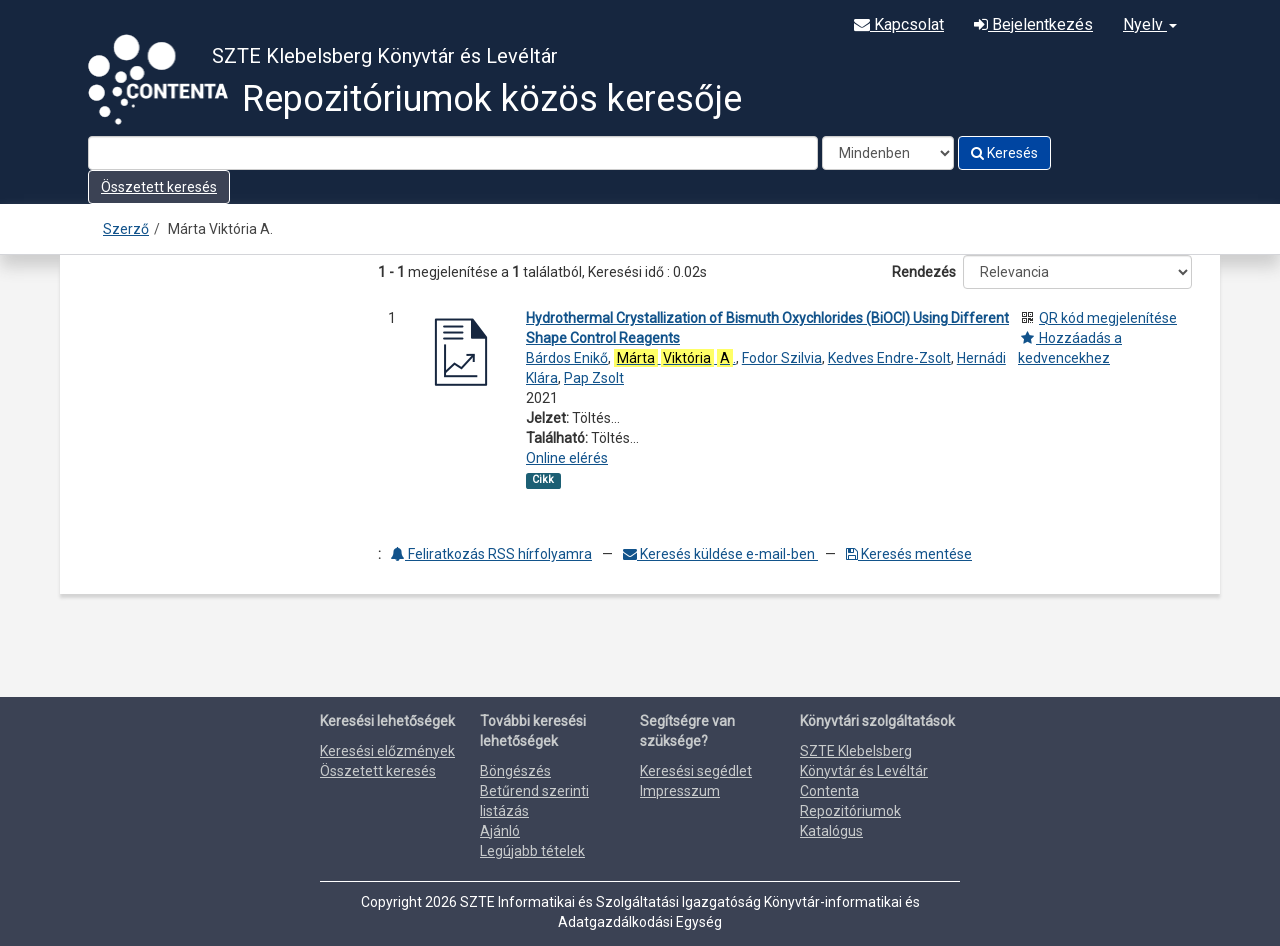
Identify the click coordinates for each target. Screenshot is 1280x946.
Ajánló (500, 831)
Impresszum (680, 791)
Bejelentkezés (1033, 24)
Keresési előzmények (387, 751)
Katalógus (831, 831)
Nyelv (1150, 24)
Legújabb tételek (532, 851)
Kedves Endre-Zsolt (889, 358)
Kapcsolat (899, 24)
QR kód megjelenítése (1108, 318)
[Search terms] (453, 153)
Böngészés (515, 771)
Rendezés (924, 272)
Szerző (126, 229)
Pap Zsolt (594, 378)
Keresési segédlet (696, 771)
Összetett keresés (159, 187)
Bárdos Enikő (567, 358)
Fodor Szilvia (782, 358)
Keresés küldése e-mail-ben (720, 554)
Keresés (1004, 153)
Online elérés (567, 458)
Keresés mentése (909, 554)
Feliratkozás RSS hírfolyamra (491, 554)
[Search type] (888, 153)
